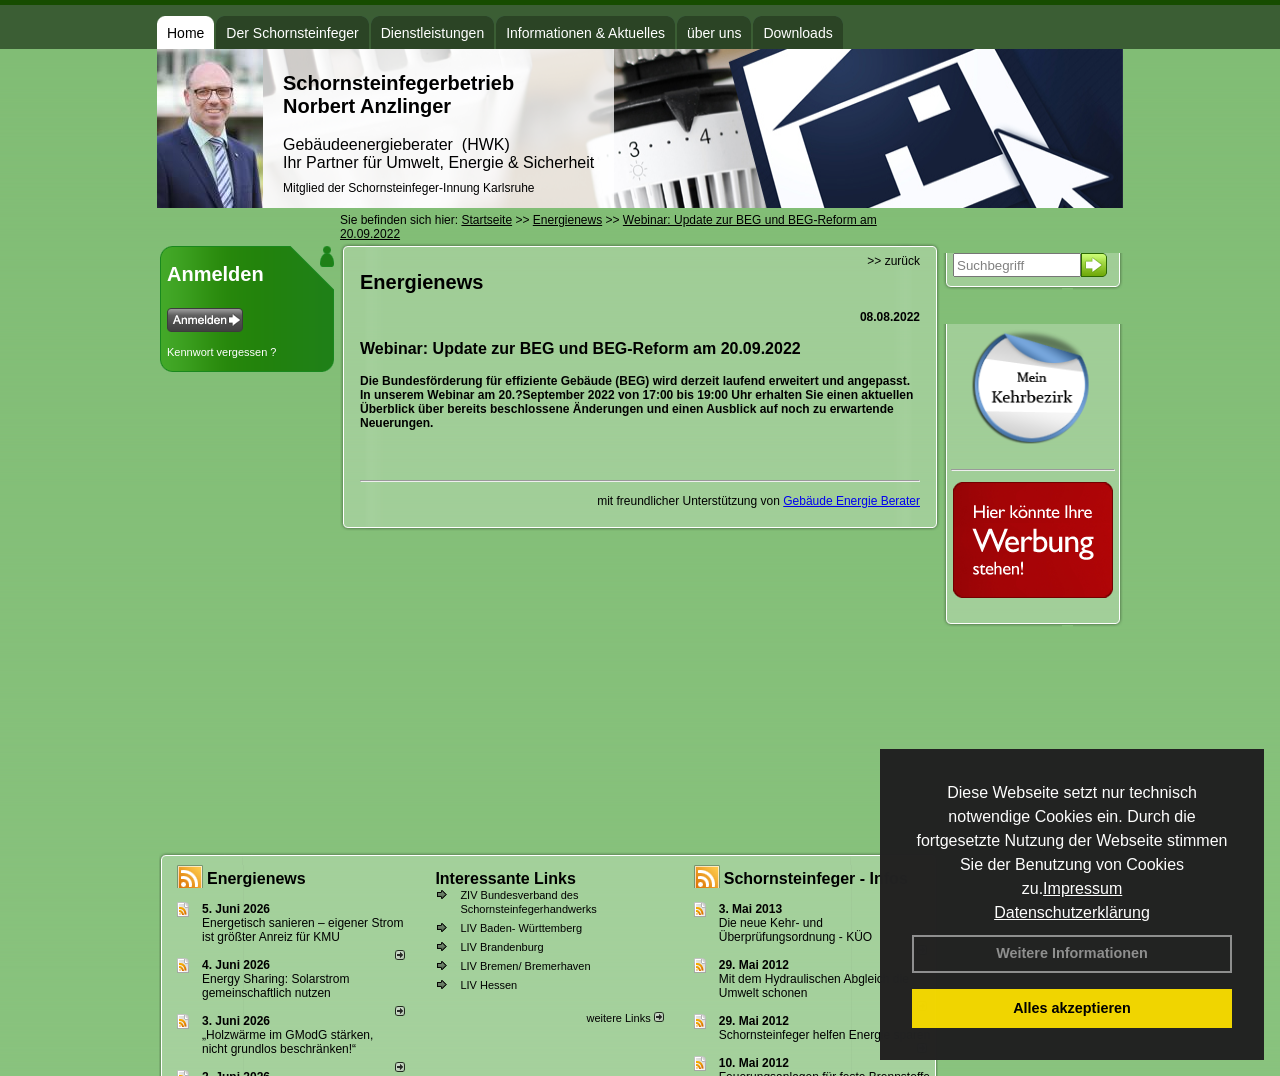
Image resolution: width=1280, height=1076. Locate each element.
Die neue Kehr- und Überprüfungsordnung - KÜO (795, 930)
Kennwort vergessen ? (221, 352)
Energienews (256, 878)
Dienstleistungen (433, 33)
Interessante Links (505, 878)
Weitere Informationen (1072, 953)
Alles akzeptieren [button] (1072, 1008)
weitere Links (624, 1018)
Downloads (797, 33)
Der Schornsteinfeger (292, 33)
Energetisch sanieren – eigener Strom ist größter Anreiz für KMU (302, 930)
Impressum (1082, 888)
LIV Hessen (488, 985)
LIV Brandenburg (501, 947)
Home (185, 33)
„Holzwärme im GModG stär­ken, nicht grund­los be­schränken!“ (287, 1042)
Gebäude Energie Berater (851, 501)
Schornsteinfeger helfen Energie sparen (824, 1035)
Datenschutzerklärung (1072, 912)
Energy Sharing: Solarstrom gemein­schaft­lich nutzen (275, 986)
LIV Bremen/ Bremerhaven (525, 966)
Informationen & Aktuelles (585, 33)
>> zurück (893, 261)
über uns (714, 33)
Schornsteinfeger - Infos (816, 878)
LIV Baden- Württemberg (521, 928)
